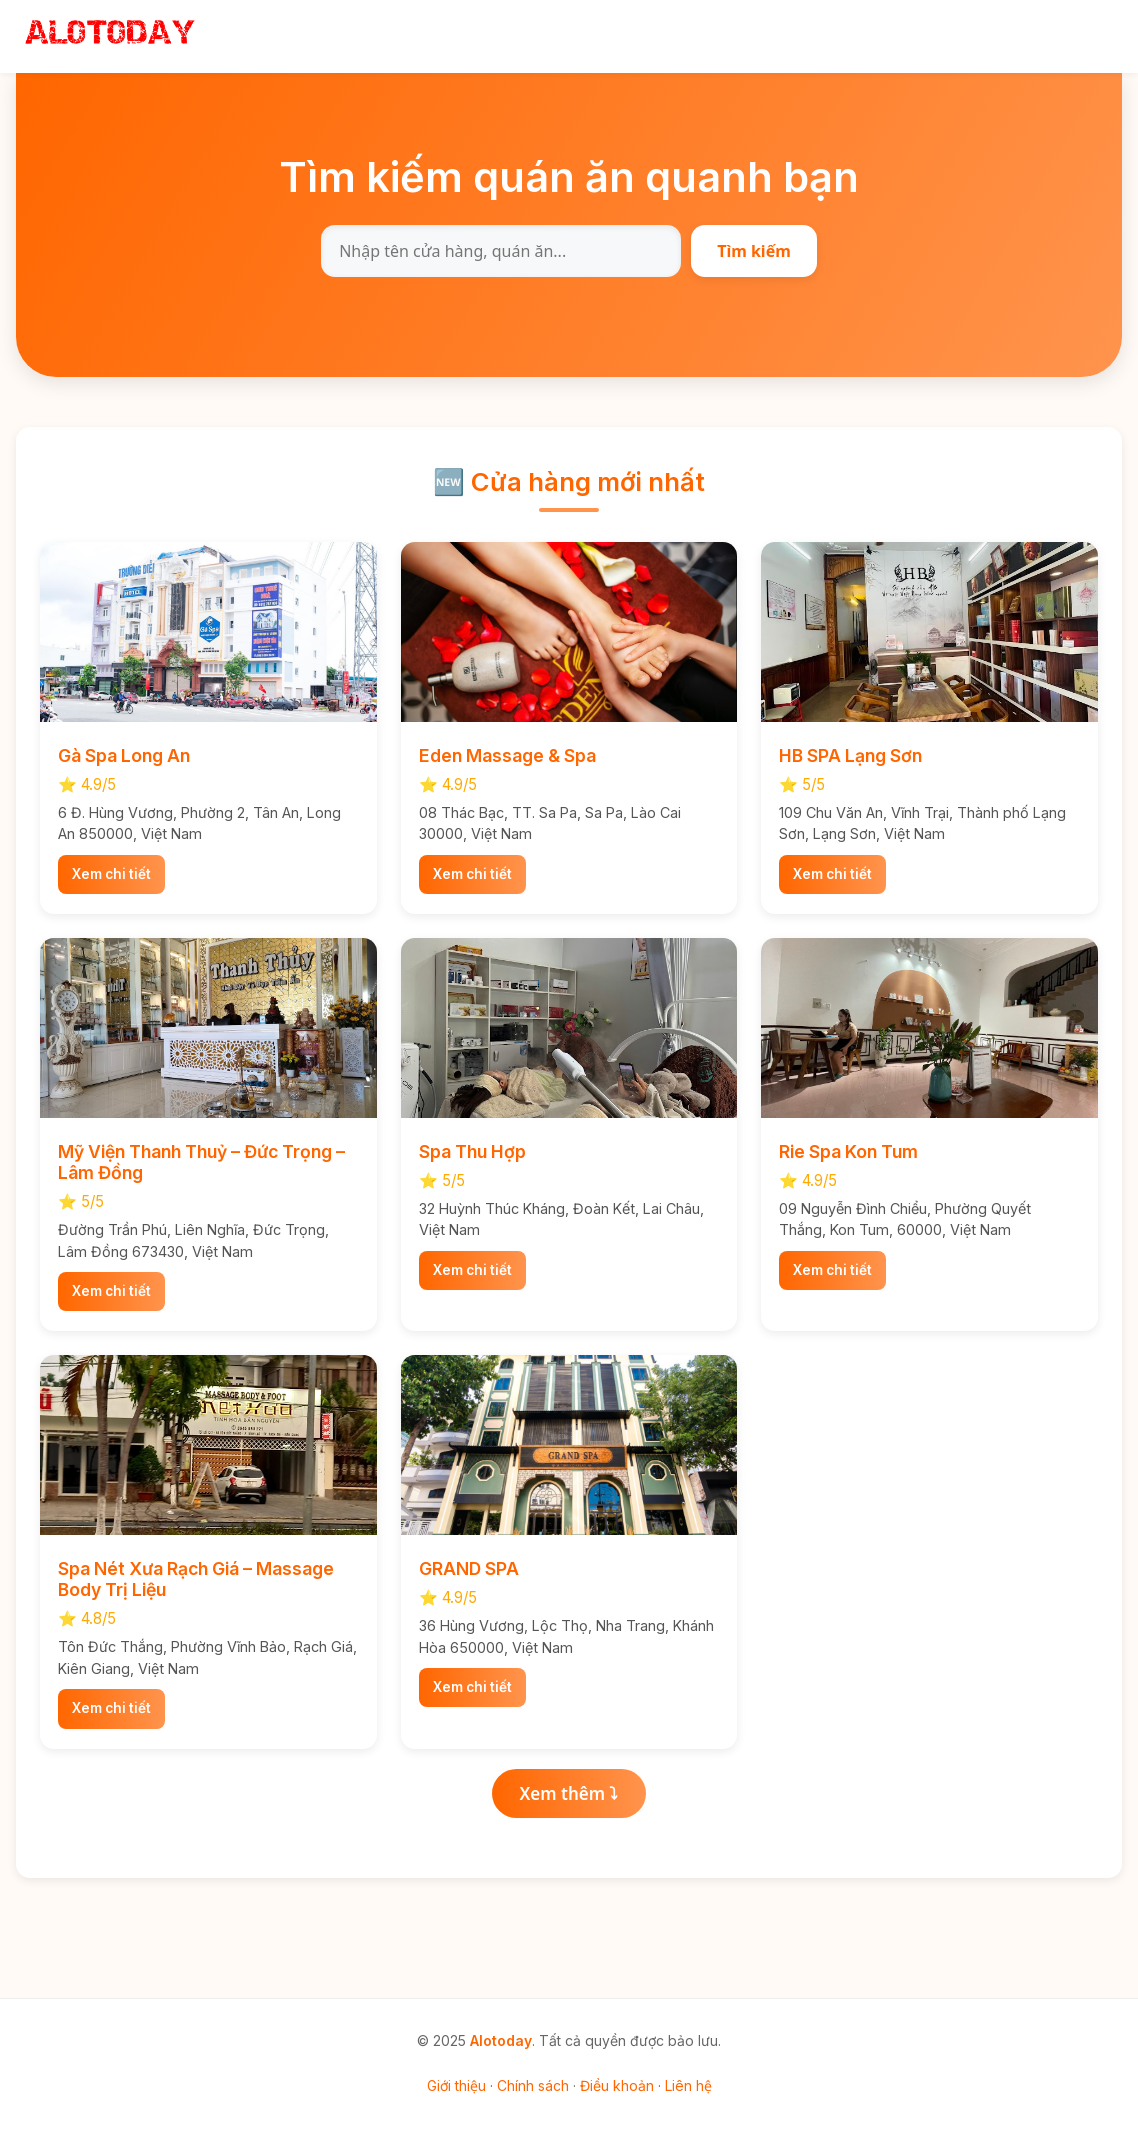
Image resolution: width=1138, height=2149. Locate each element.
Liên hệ (688, 2085)
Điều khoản (617, 2085)
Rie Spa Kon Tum (848, 1151)
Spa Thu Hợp (472, 1151)
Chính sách (533, 2085)
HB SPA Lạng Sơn (850, 755)
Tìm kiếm (754, 251)
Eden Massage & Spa (507, 755)
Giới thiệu (456, 2085)
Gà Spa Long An (124, 755)
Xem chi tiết (111, 874)
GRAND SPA (469, 1568)
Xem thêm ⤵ (569, 1793)
